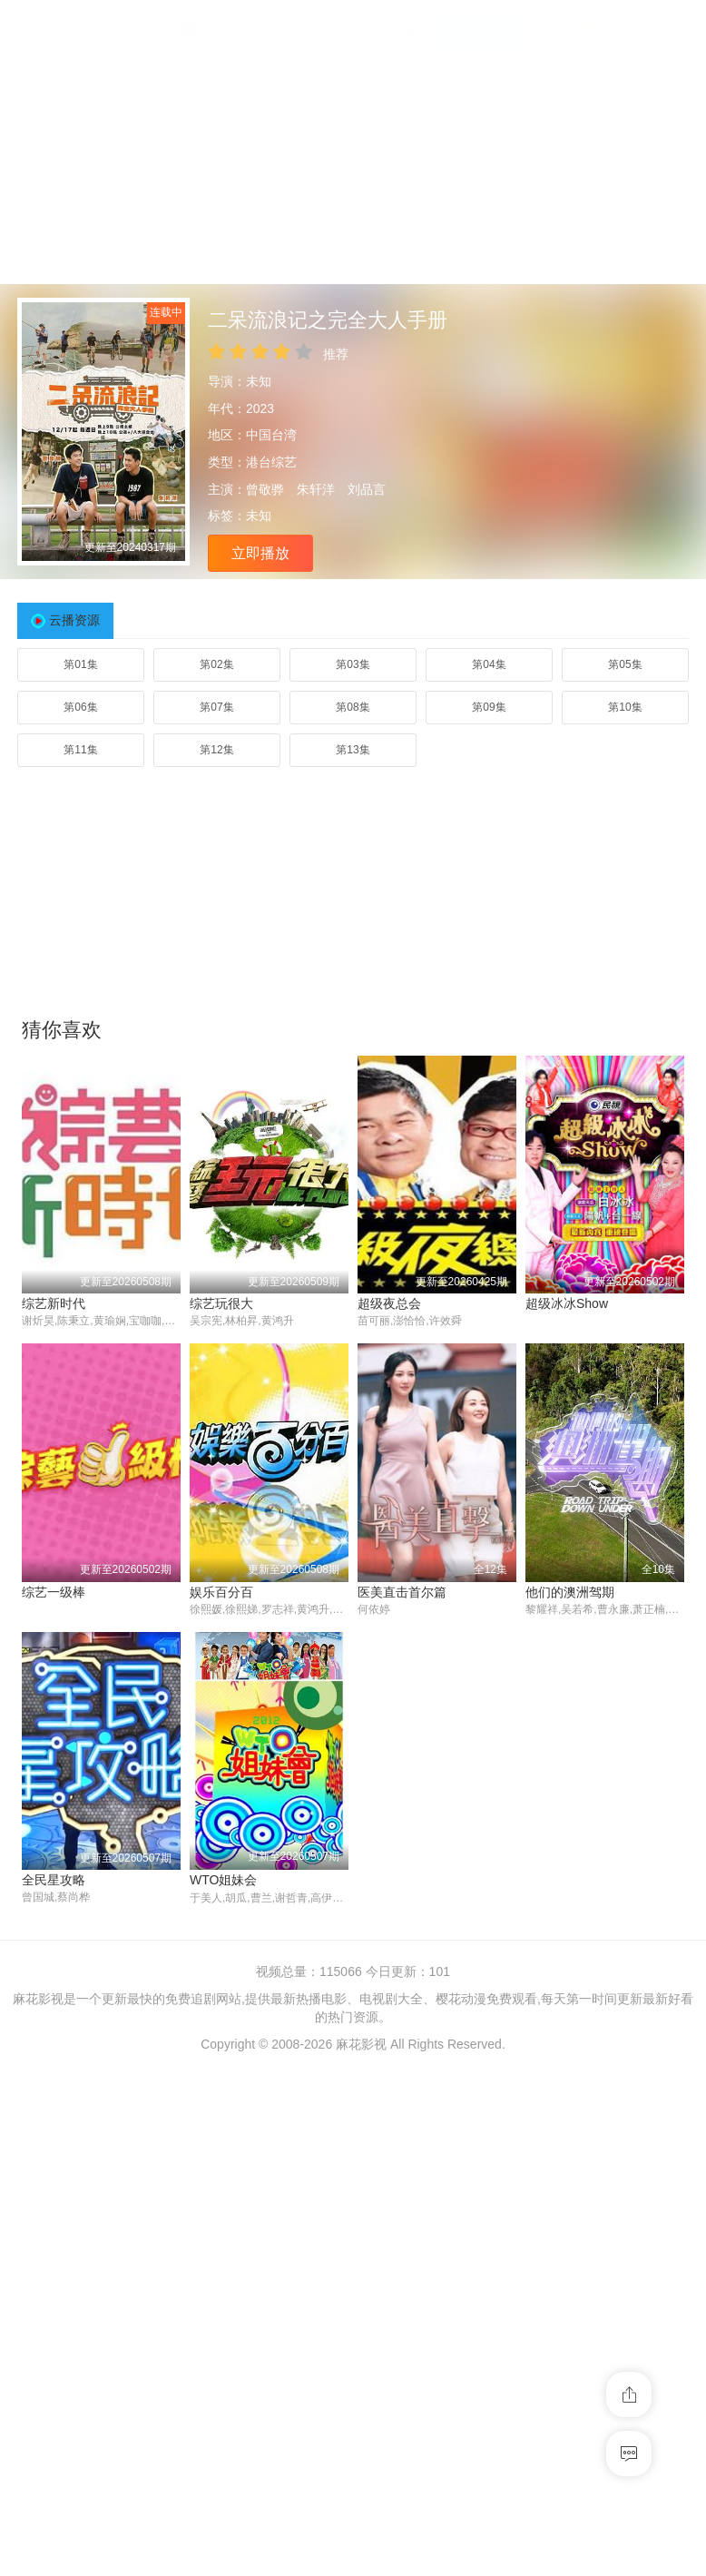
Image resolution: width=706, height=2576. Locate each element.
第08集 (352, 707)
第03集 (352, 664)
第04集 (488, 664)
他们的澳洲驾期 (402, 1880)
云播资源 (74, 620)
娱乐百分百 (53, 1880)
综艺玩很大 (221, 1303)
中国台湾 (271, 435)
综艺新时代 (53, 1303)
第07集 (216, 707)
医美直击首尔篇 (234, 1880)
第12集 (216, 749)
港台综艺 (271, 462)
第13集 (352, 749)
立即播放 (260, 553)
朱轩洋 (316, 489)
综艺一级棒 (557, 1592)
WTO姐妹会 (55, 2168)
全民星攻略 (557, 1880)
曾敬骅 (265, 489)
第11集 (80, 749)
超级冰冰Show (566, 1303)
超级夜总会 (389, 1303)
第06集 (80, 707)
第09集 (488, 707)
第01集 (80, 664)
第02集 (216, 664)
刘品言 (367, 489)
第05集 (625, 664)
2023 (260, 408)
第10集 (625, 707)
